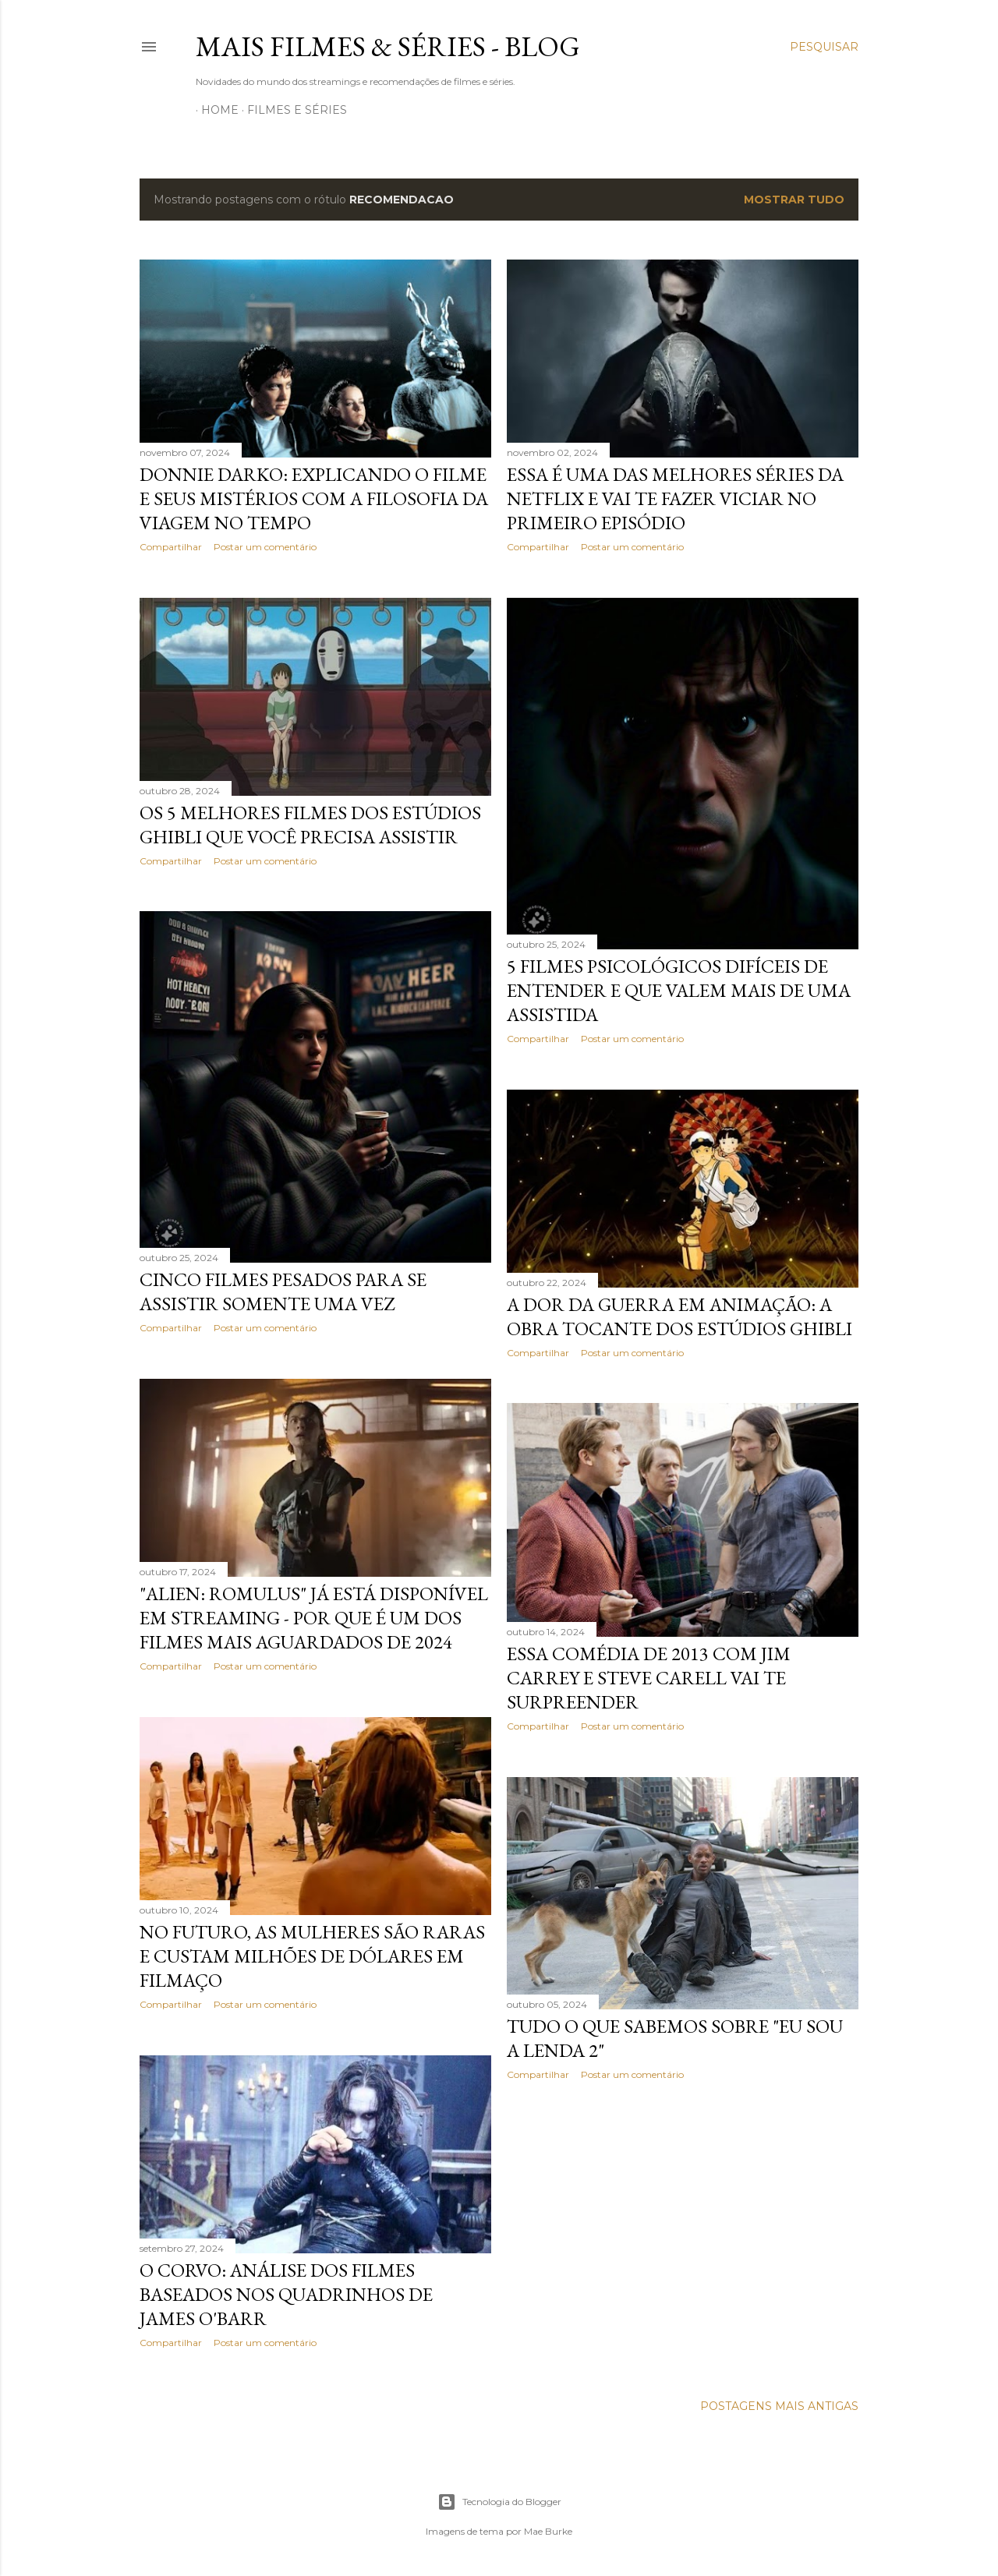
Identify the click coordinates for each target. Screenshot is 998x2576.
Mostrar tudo (794, 200)
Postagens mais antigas (779, 2406)
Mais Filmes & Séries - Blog (388, 46)
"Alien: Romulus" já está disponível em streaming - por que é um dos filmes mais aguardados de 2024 (314, 1617)
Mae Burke (548, 2531)
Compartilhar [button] (171, 547)
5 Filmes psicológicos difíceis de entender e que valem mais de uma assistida (679, 990)
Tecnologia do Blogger (499, 2502)
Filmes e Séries (292, 110)
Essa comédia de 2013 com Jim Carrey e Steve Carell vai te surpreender (649, 1677)
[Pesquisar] (824, 46)
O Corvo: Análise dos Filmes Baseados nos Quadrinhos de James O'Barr (286, 2294)
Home (214, 110)
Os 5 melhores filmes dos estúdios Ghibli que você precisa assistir (310, 824)
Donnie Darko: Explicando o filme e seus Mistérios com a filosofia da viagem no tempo (314, 498)
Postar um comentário (265, 547)
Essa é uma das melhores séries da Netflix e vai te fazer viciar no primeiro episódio (675, 498)
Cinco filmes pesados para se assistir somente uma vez (283, 1291)
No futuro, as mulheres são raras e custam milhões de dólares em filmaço (312, 1956)
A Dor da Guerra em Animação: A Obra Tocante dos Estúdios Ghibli (679, 1316)
